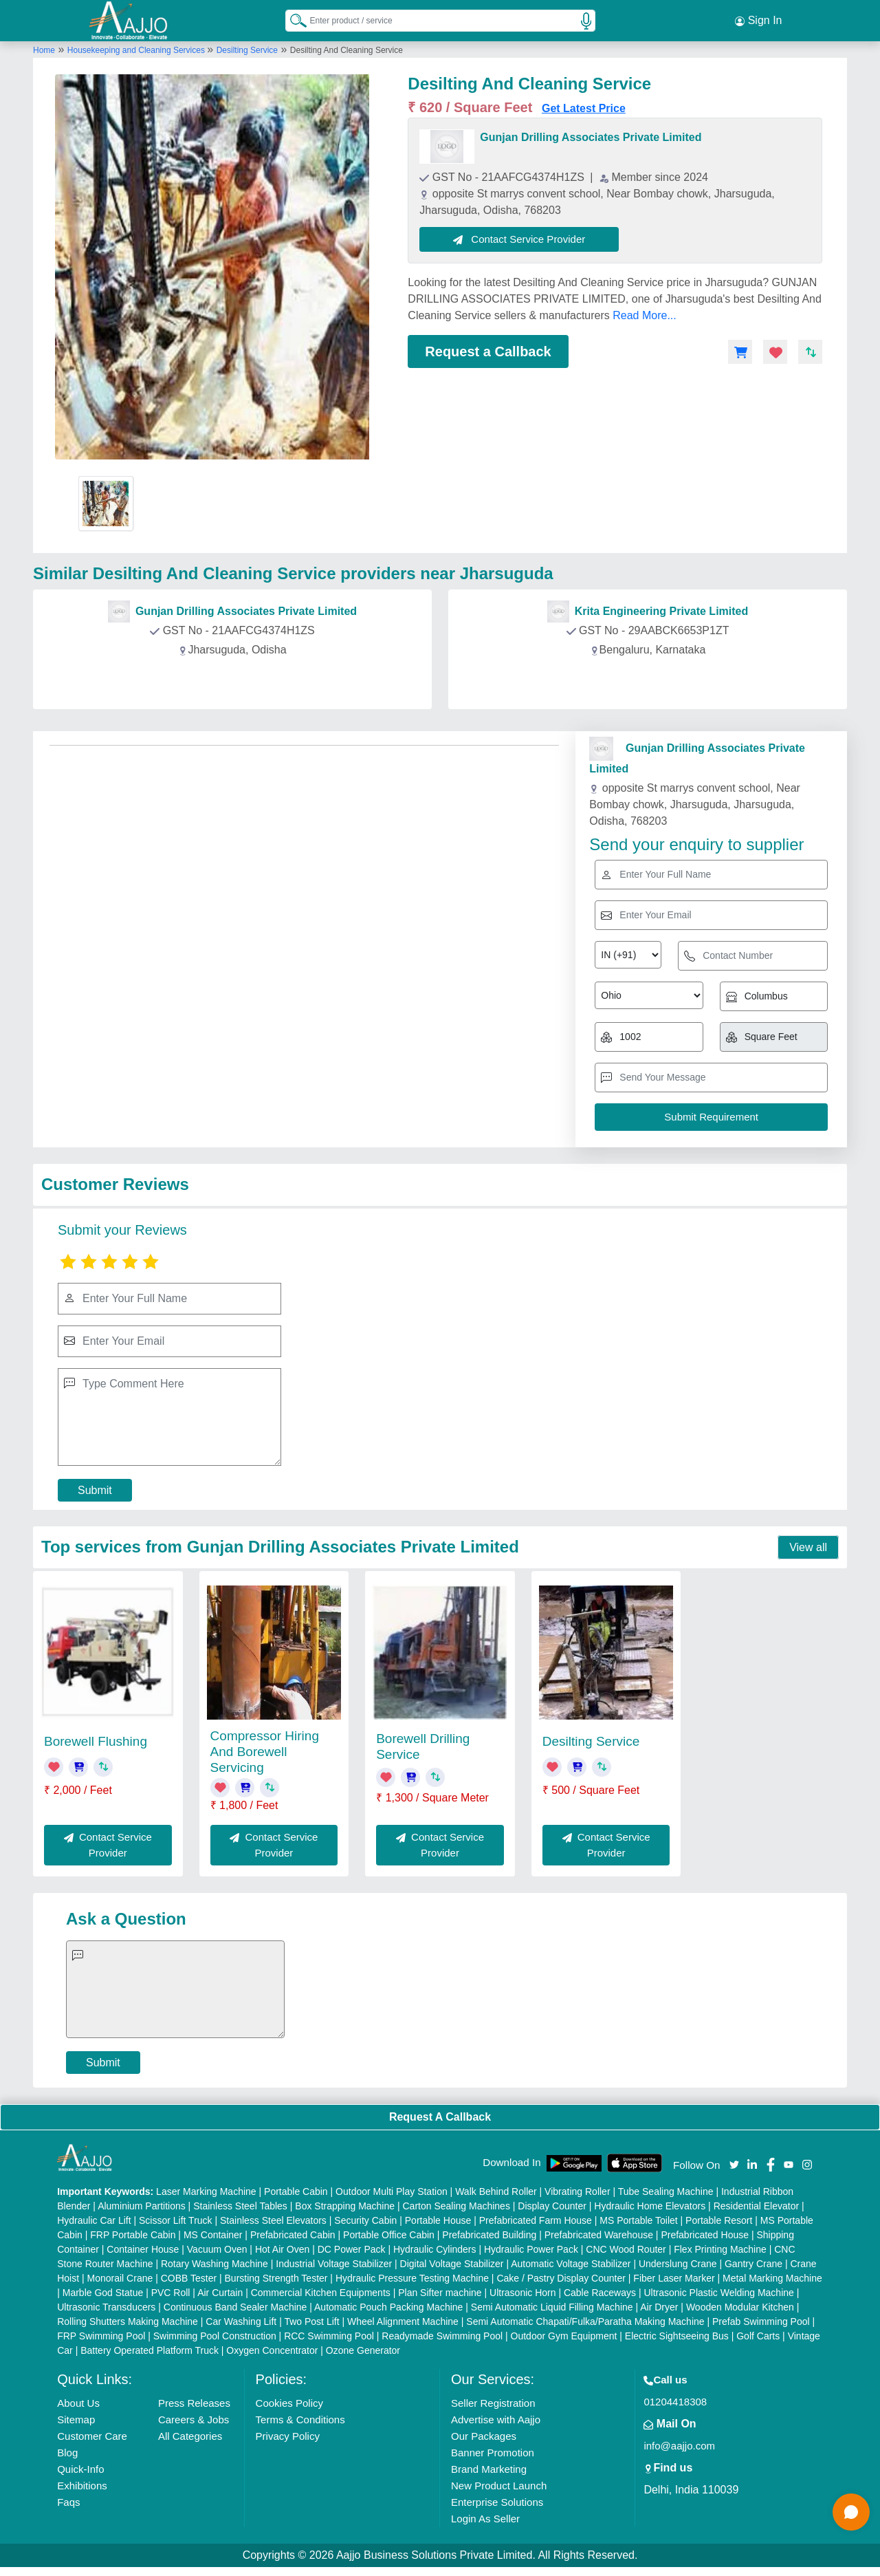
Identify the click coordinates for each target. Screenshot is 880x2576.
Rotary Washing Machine (214, 2263)
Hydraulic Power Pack (531, 2249)
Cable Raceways (600, 2292)
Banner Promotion (492, 2452)
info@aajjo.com (679, 2445)
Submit (95, 1490)
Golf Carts (758, 2335)
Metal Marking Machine (772, 2278)
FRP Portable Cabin (132, 2234)
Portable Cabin (296, 2191)
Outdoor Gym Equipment (564, 2335)
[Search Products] (292, 20)
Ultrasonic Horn (523, 2292)
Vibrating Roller (577, 2191)
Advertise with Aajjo (495, 2419)
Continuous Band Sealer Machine (235, 2307)
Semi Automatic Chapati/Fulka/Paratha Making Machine (585, 2321)
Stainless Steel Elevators (273, 2220)
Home (44, 50)
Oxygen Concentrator (272, 2350)
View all (808, 1546)
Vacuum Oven (217, 2249)
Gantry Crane (753, 2263)
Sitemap (76, 2419)
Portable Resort (718, 2220)
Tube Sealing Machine (666, 2191)
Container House (143, 2249)
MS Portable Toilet (638, 2220)
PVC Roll (170, 2292)
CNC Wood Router (626, 2249)
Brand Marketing (489, 2469)
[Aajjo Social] (734, 2163)
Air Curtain (220, 2292)
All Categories (190, 2436)
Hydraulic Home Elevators (649, 2205)
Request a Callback (488, 351)
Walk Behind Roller (496, 2191)
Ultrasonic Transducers (106, 2307)
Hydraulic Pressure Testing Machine (412, 2278)
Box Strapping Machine (345, 2205)
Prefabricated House (705, 2234)
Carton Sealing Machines (455, 2205)
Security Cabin (365, 2220)
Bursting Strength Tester (276, 2278)
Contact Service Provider (519, 239)
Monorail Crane (120, 2278)
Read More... (644, 315)
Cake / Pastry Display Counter (561, 2278)
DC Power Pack (352, 2249)
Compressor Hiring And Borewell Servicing (264, 1752)
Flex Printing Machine (720, 2249)
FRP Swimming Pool (101, 2335)
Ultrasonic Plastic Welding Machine (718, 2292)
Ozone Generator (363, 2350)
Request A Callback (440, 2117)
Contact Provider (235, 681)
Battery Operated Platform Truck (149, 2350)
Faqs (68, 2502)
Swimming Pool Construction (214, 2335)
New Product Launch (499, 2485)
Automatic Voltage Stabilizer (570, 2263)
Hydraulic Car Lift (94, 2220)
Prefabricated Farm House (535, 2220)
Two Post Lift (311, 2321)
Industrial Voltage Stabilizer (334, 2263)
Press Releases (194, 2403)
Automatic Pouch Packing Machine (388, 2307)
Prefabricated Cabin (293, 2234)
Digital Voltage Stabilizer (452, 2263)
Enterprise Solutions (497, 2502)
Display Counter (552, 2205)
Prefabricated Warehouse (598, 2234)
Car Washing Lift (241, 2321)
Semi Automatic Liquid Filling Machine (552, 2307)
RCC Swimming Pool (329, 2335)
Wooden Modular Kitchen (740, 2307)
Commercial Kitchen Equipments (320, 2292)
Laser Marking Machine (206, 2191)
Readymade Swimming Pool (442, 2335)
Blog (67, 2452)
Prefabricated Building (489, 2234)
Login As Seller (485, 2518)
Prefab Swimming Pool (761, 2321)
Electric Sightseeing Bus (677, 2335)
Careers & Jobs (193, 2419)
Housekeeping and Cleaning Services (137, 50)
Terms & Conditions (300, 2419)
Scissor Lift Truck (175, 2220)
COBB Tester (189, 2278)
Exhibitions (82, 2485)
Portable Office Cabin (388, 2234)
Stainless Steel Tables (240, 2205)
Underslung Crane (678, 2263)
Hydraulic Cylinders (434, 2249)
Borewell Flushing (95, 1740)
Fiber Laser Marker (673, 2278)
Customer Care (92, 2436)
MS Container (213, 2234)
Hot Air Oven (282, 2249)
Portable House (438, 2220)
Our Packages (483, 2436)
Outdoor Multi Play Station (392, 2191)
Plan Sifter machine (439, 2292)
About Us (78, 2403)
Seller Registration (493, 2403)
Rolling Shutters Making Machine (127, 2321)
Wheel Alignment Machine (403, 2321)
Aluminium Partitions (142, 2205)
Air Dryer (659, 2307)
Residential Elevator (757, 2205)
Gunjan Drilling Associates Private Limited (590, 137)
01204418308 (675, 2401)
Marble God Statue (103, 2292)
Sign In (758, 20)
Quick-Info (80, 2469)
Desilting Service (247, 50)
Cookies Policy (289, 2403)
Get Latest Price (584, 108)
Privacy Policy (288, 2436)
